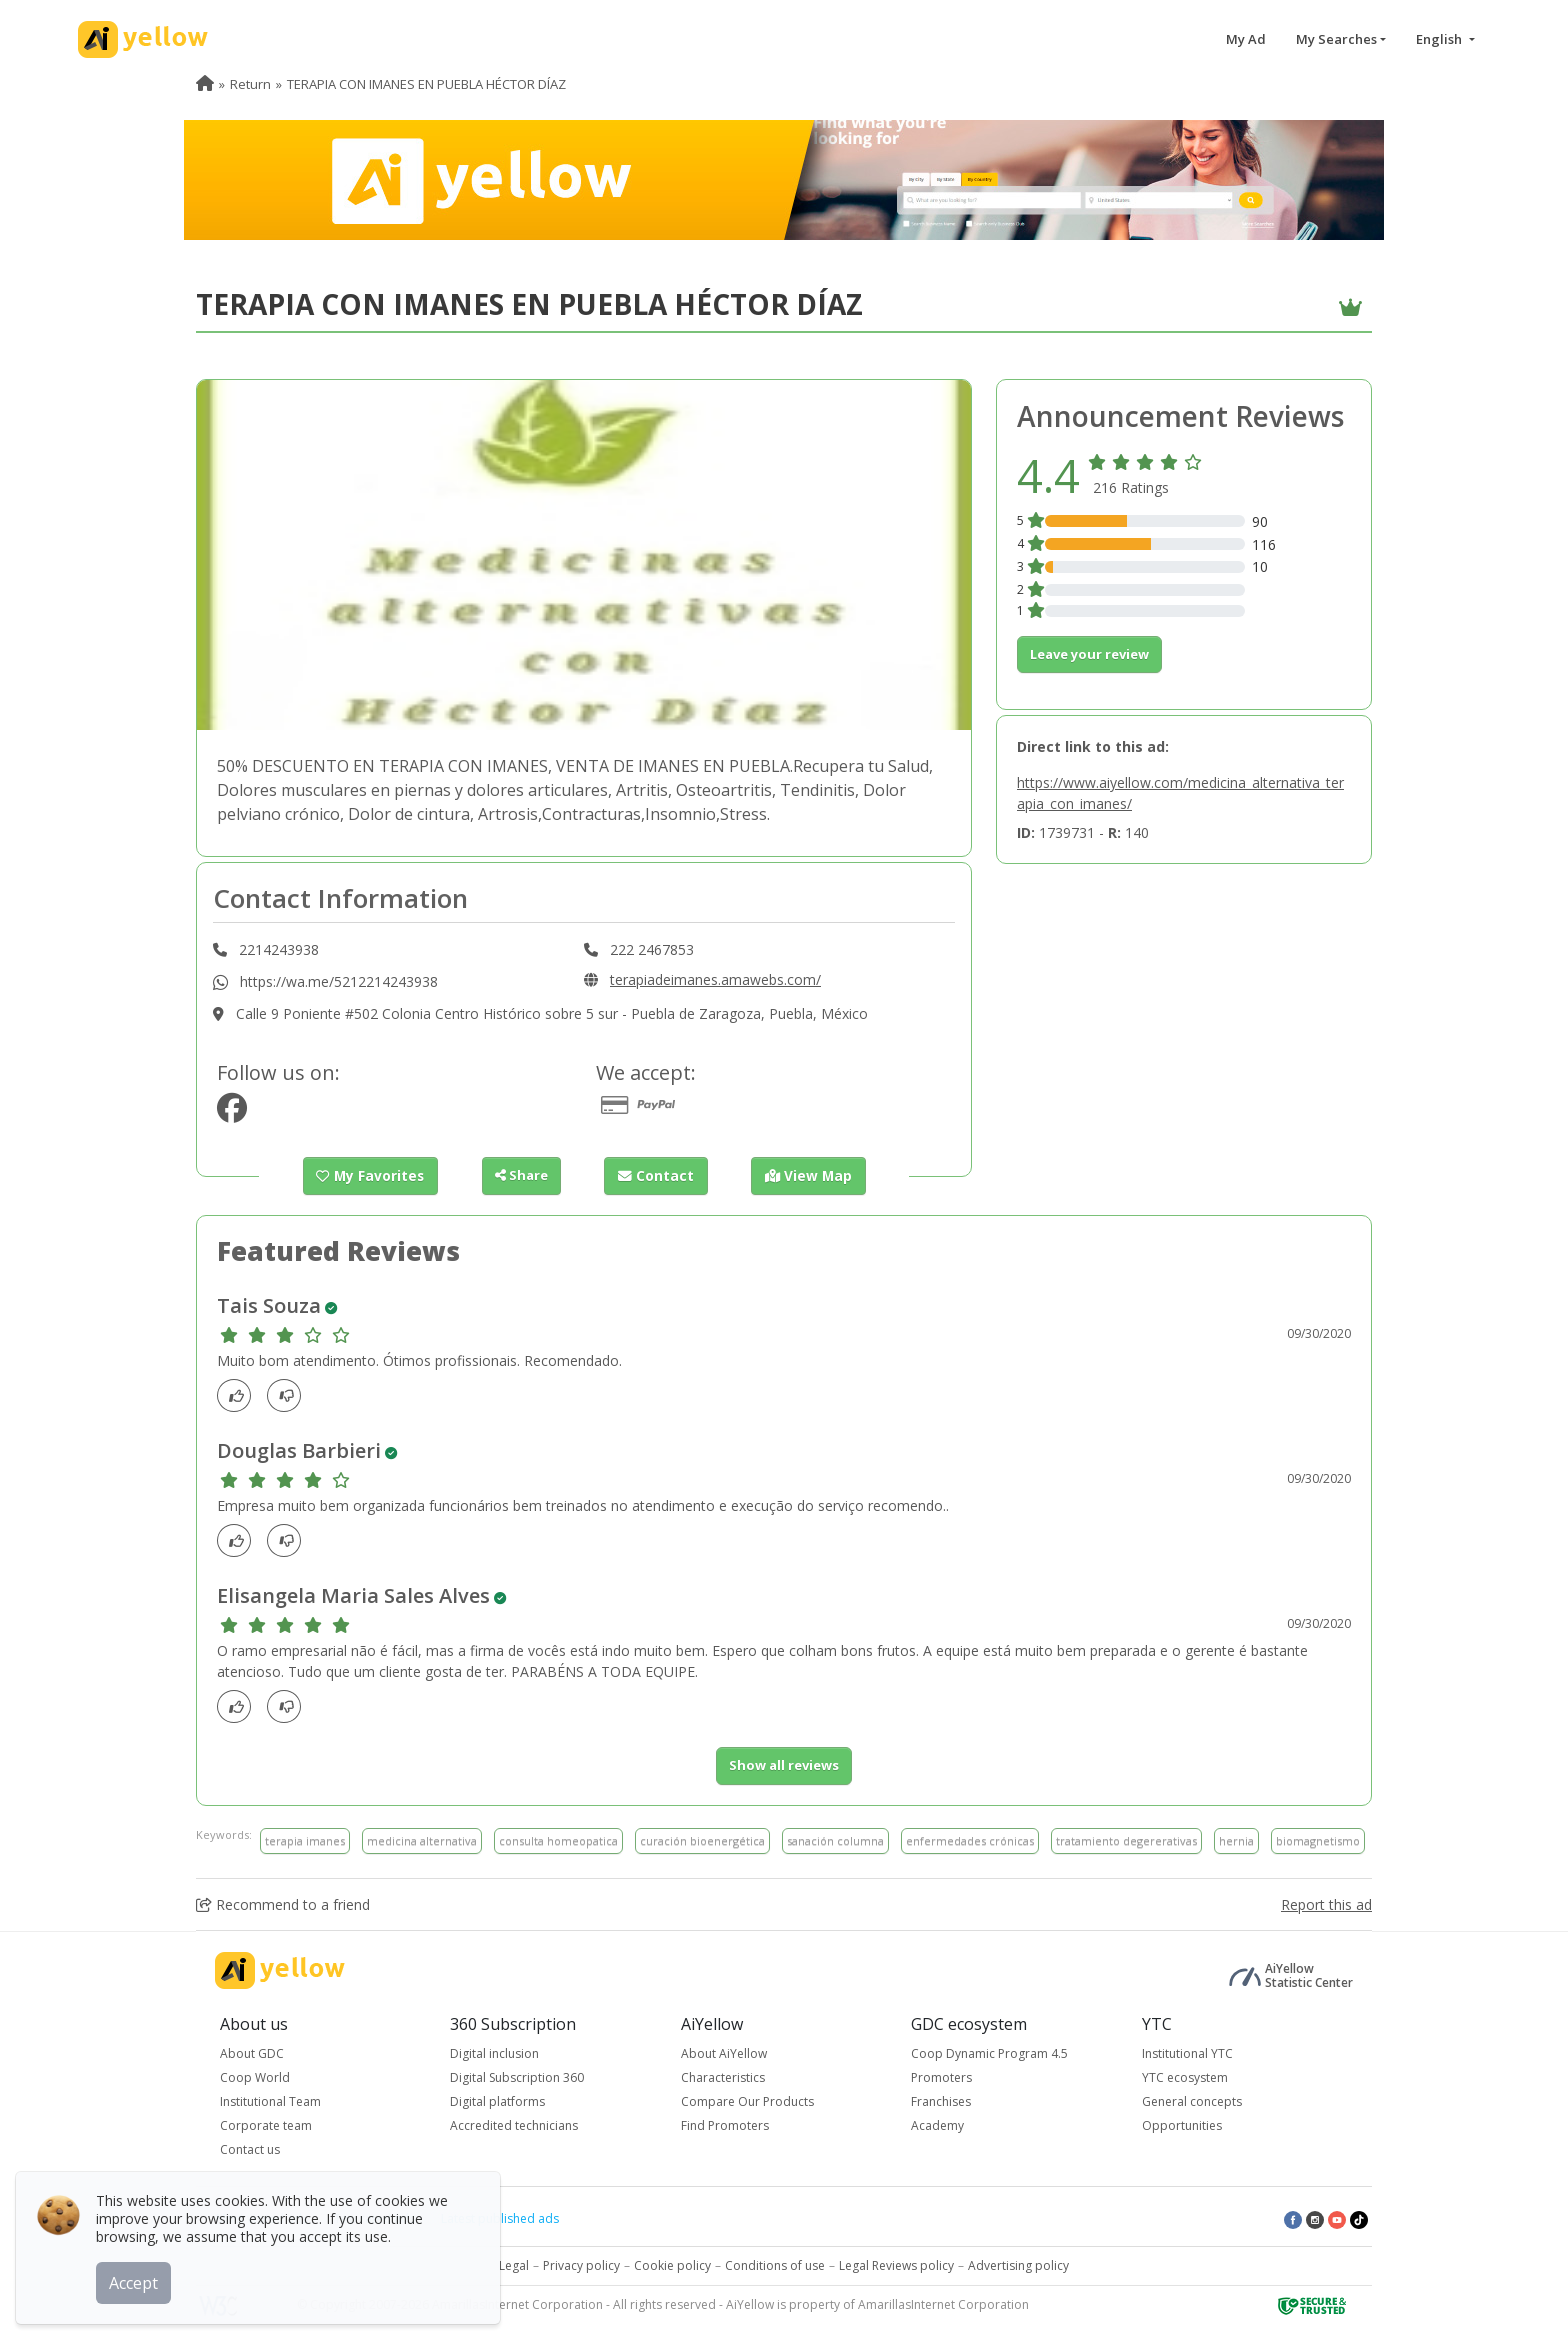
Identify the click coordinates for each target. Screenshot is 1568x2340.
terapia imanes (305, 1839)
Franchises (941, 2101)
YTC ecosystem (1185, 2077)
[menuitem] (205, 84)
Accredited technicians (514, 2125)
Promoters (941, 2077)
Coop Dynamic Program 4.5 (989, 2053)
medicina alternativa (422, 1839)
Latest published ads (500, 2218)
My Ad (1246, 39)
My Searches (1336, 39)
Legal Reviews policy (896, 2265)
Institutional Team (270, 2101)
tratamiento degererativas (1126, 1839)
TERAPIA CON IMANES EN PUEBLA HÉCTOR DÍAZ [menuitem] (426, 84)
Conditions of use (775, 2265)
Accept (137, 2279)
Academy (937, 2125)
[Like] (239, 1395)
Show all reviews (784, 1765)
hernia (1236, 1839)
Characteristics (723, 2077)
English (1440, 39)
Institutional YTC (1187, 2053)
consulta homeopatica (558, 1839)
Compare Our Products (747, 2101)
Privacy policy (581, 2265)
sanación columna (835, 1839)
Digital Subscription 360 (517, 2077)
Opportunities (1182, 2125)
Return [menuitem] (250, 84)
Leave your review (1089, 654)
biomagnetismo (1318, 1839)
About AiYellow (724, 2053)
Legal (514, 2265)
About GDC (252, 2053)
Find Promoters (725, 2125)
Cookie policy (672, 2265)
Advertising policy (1018, 2265)
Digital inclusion (494, 2053)
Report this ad (1326, 1904)
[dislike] (289, 1395)
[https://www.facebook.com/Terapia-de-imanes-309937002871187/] (232, 1113)
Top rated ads (374, 2218)
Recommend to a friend (283, 1904)
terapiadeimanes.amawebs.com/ (715, 979)
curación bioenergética (702, 1839)
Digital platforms (497, 2101)
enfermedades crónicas (970, 1839)
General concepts (1192, 2101)
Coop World (255, 2077)
